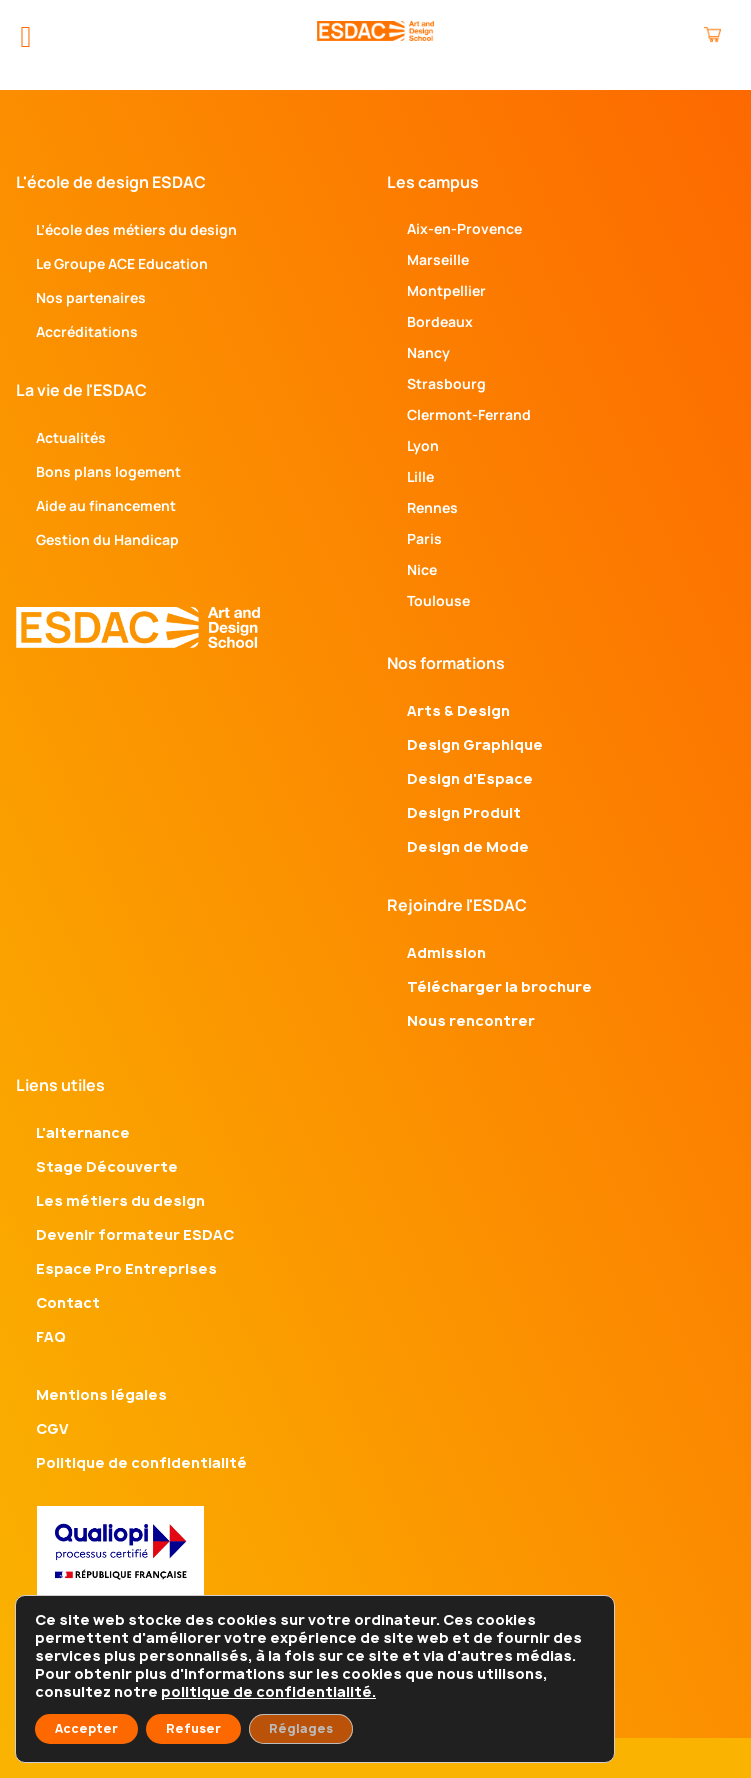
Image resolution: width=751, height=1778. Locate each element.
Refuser (193, 1728)
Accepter (86, 1728)
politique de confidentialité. (268, 1691)
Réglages (301, 1728)
